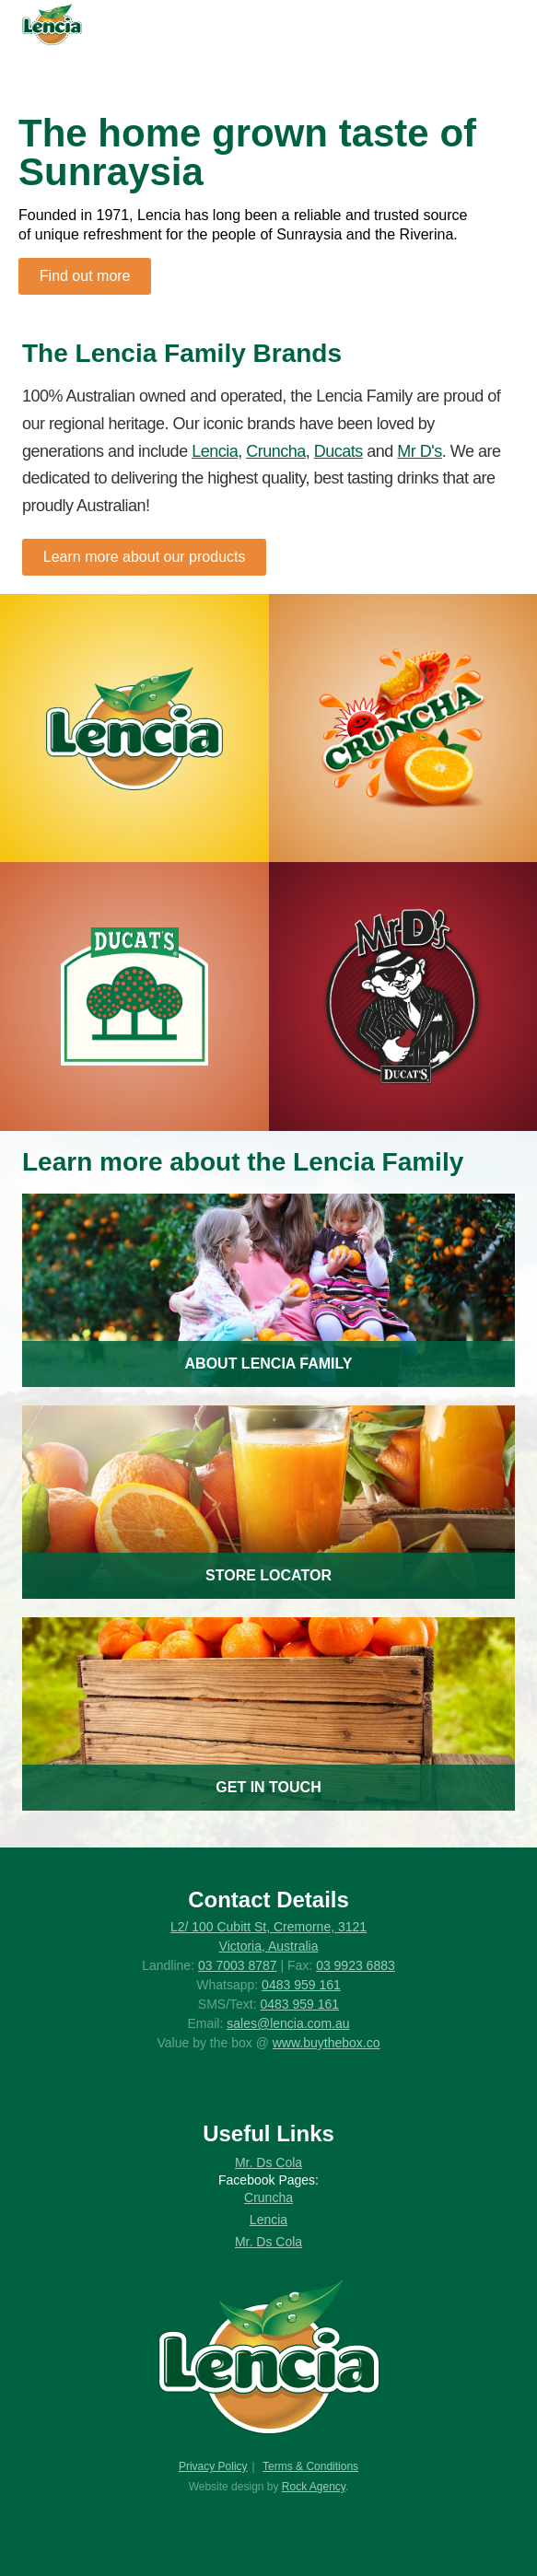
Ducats (338, 451)
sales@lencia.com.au (288, 2023)
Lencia (215, 451)
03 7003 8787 (237, 1965)
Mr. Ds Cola (268, 2162)
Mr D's (419, 451)
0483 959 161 (301, 1984)
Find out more (85, 276)
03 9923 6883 (355, 1965)
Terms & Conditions (310, 2466)
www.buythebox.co (326, 2042)
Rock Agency (313, 2486)
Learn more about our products (144, 557)
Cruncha (276, 451)
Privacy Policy (213, 2466)
